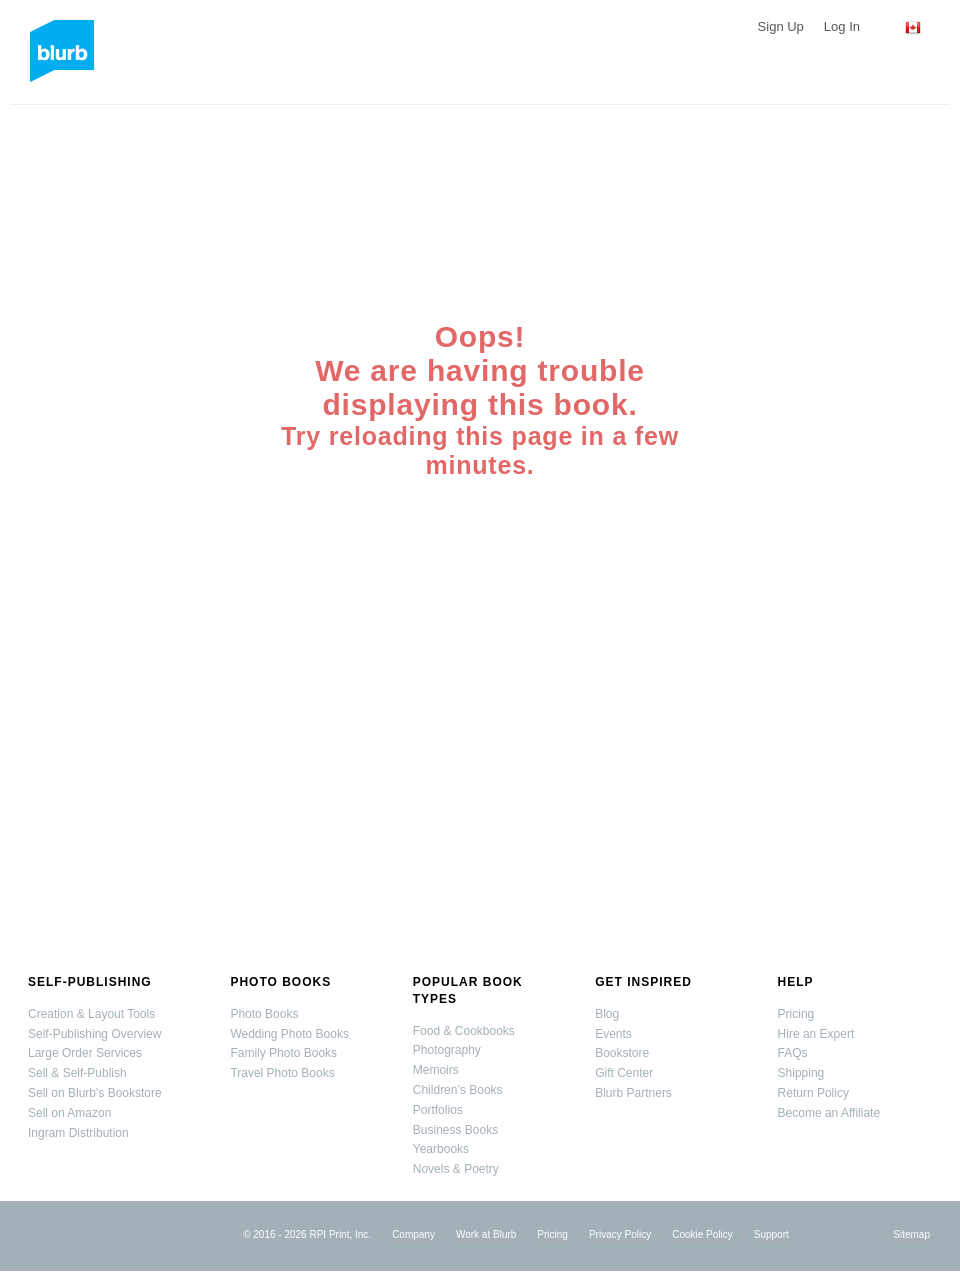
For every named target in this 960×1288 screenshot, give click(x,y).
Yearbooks (441, 1149)
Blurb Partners (633, 1093)
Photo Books (280, 982)
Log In (842, 26)
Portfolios (438, 1110)
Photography (447, 1050)
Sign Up (781, 26)
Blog (607, 1014)
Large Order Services (85, 1053)
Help (796, 982)
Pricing (796, 1014)
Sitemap (911, 1234)
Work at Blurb (486, 1234)
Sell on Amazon (69, 1113)
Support (771, 1234)
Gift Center (624, 1073)
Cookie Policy (702, 1234)
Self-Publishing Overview (94, 1034)
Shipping (801, 1073)
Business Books (455, 1130)
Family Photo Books (283, 1053)
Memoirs (436, 1070)
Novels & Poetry (456, 1169)
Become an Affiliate (829, 1113)
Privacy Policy (620, 1234)
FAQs (793, 1053)
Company (413, 1234)
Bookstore (622, 1053)
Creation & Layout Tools (91, 1014)
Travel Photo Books (282, 1073)
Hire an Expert (816, 1034)
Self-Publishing (90, 982)
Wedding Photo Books (289, 1034)
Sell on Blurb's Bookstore (95, 1093)
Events (613, 1034)
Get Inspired (643, 982)
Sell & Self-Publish (77, 1073)
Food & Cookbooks (464, 1031)
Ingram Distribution (78, 1133)
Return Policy (813, 1093)
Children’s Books (458, 1090)
